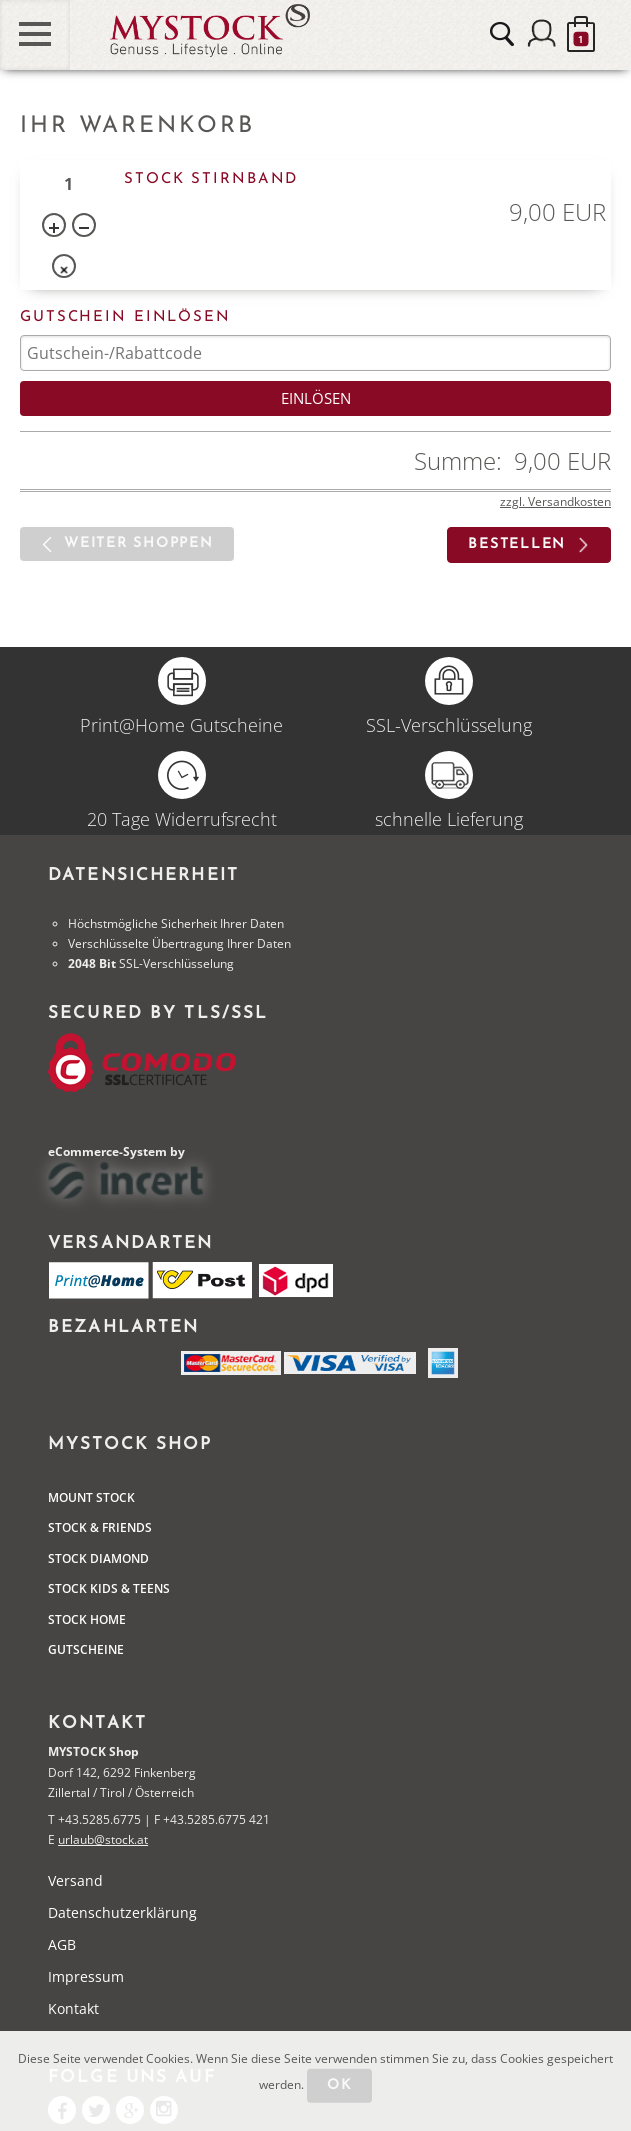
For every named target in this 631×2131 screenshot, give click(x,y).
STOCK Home (87, 1619)
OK (340, 2085)
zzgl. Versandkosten (555, 501)
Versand (75, 1880)
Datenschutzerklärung (122, 1912)
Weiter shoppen (139, 543)
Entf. (66, 270)
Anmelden (542, 34)
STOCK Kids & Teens (109, 1588)
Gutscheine (86, 1649)
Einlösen (316, 398)
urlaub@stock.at (103, 1839)
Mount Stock (91, 1497)
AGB (62, 1944)
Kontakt (73, 2008)
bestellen (517, 544)
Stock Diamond (98, 1558)
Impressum (86, 1976)
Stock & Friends (100, 1527)
